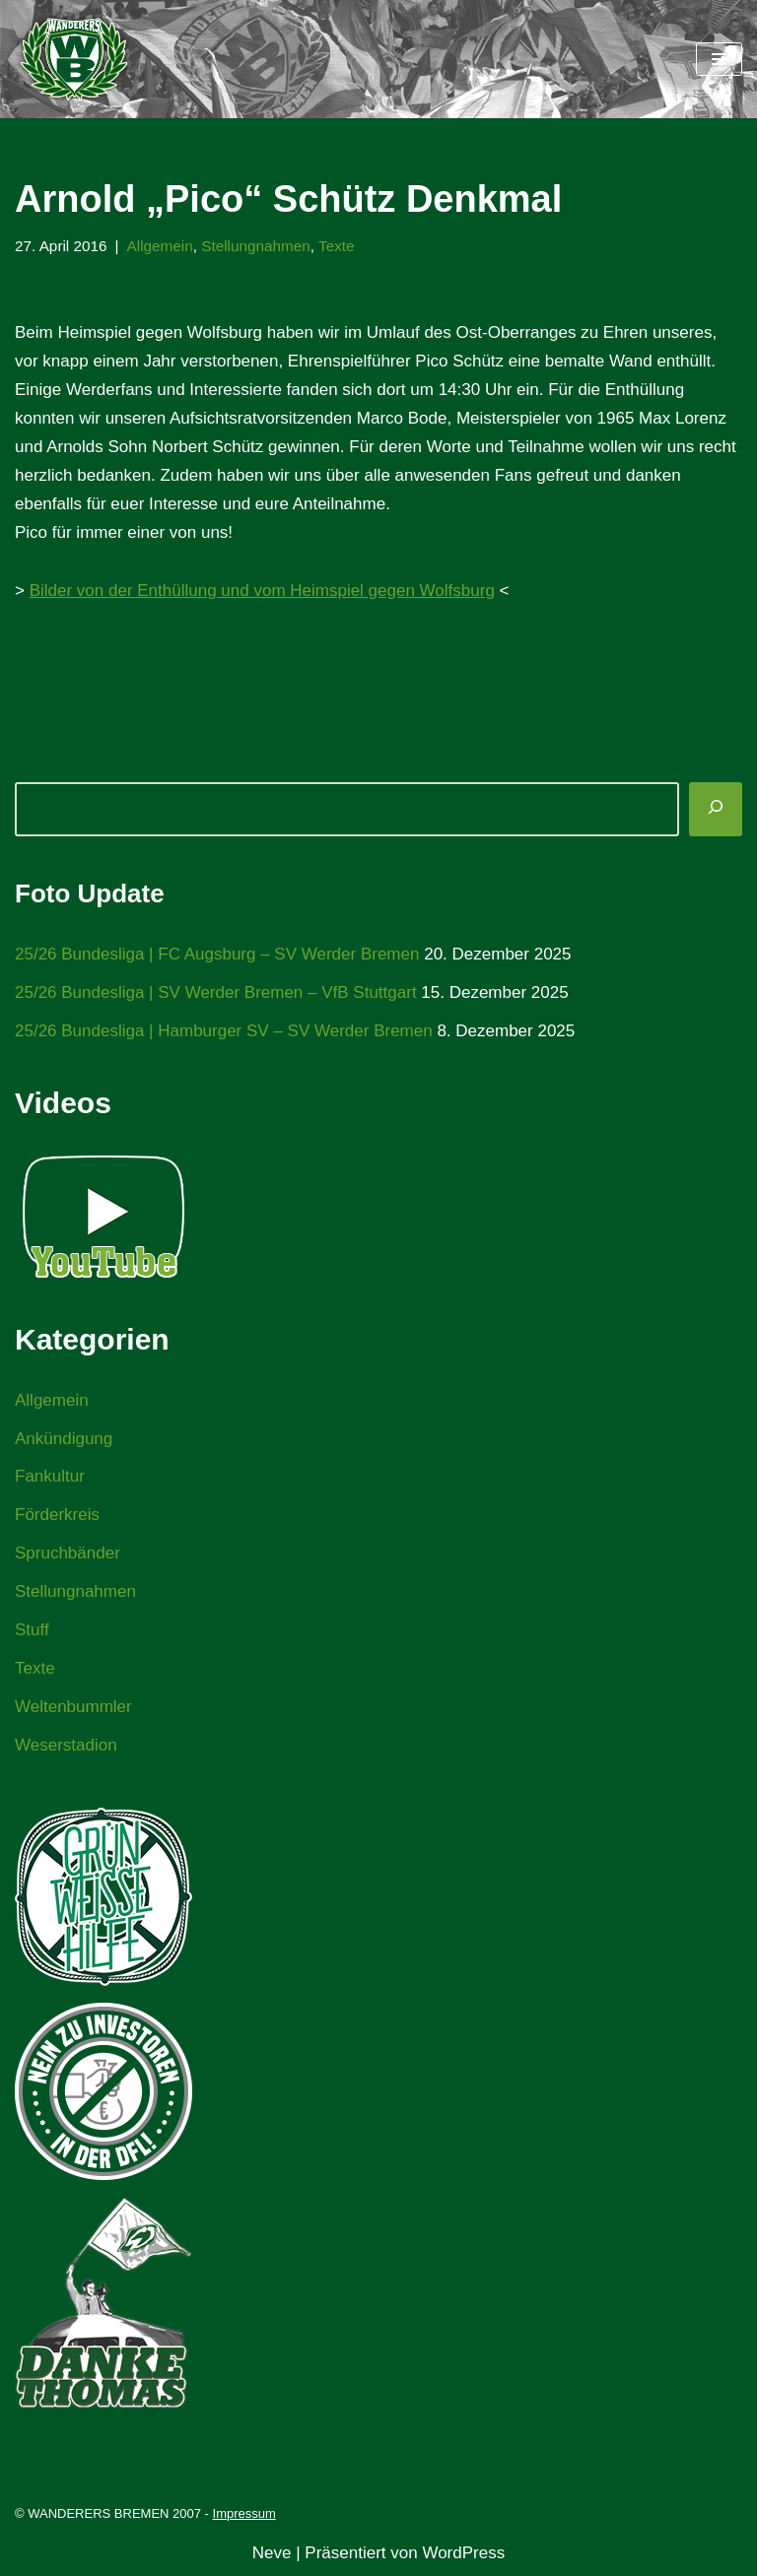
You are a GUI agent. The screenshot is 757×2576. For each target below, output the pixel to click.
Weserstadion (66, 1745)
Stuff (32, 1629)
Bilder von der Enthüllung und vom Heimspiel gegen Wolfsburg (262, 590)
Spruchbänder (67, 1553)
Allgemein (160, 245)
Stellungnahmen (255, 245)
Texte (336, 245)
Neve (272, 2552)
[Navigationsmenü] (719, 59)
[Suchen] (715, 808)
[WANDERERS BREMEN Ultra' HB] (74, 59)
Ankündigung (63, 1438)
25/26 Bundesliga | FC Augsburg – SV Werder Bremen (217, 954)
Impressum (244, 2513)
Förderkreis (57, 1514)
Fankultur (50, 1476)
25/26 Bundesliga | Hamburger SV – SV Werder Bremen (224, 1031)
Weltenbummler (73, 1706)
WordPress (463, 2552)
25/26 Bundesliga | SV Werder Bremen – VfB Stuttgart (216, 992)
